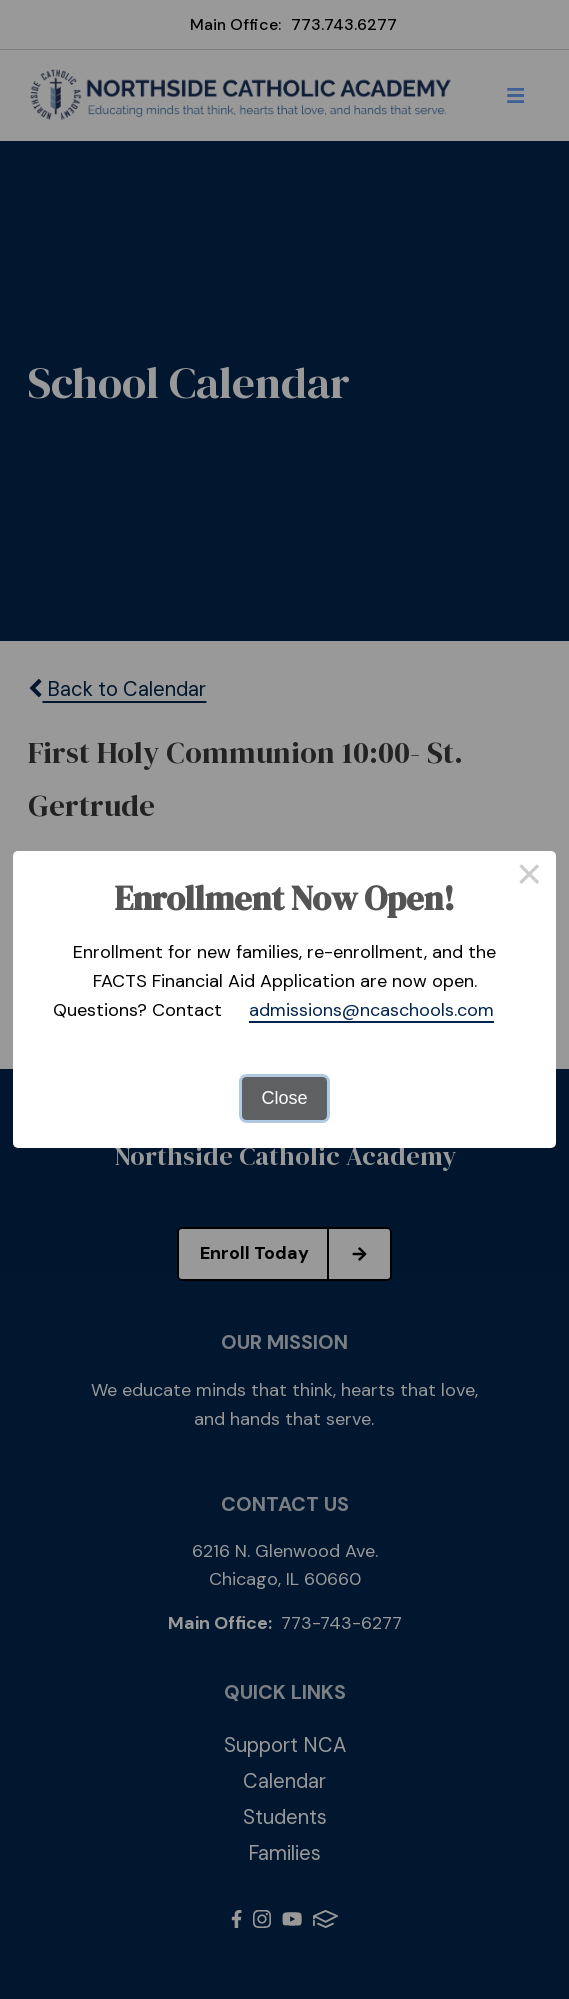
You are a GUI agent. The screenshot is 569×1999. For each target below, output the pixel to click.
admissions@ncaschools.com (371, 1010)
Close (284, 1098)
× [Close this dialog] (529, 878)
